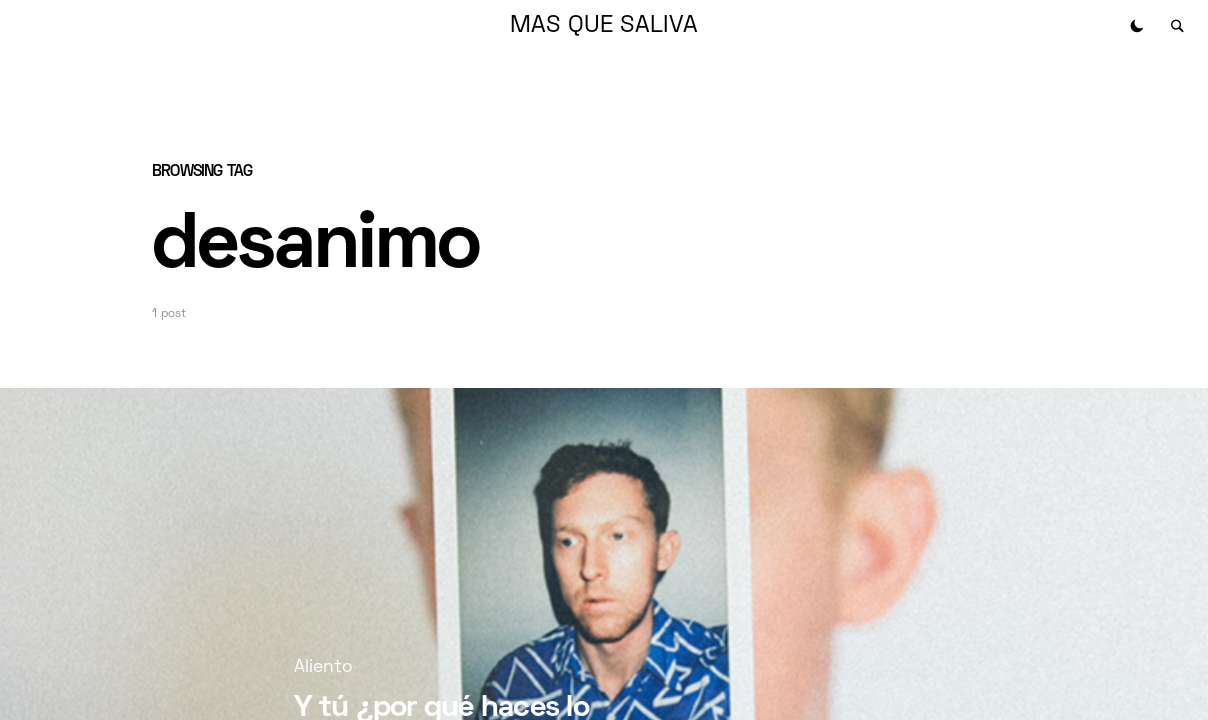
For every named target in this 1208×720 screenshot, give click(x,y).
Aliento (323, 667)
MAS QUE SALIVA (604, 26)
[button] (1137, 26)
